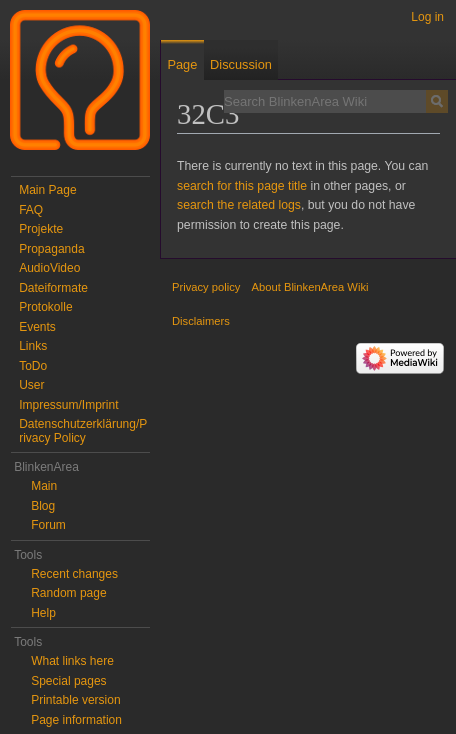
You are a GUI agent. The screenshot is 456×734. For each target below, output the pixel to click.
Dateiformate (53, 288)
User (31, 385)
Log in (427, 17)
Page (182, 64)
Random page (68, 593)
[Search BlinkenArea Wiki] (325, 101)
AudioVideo (49, 268)
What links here (72, 661)
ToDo (33, 366)
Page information (76, 720)
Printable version (75, 700)
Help (43, 613)
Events (37, 327)
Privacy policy (206, 287)
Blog (43, 506)
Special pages (68, 681)
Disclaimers (201, 321)
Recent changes (74, 574)
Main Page (47, 190)
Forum (48, 525)
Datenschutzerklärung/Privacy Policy (83, 431)
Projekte (41, 229)
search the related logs (239, 205)
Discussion (241, 64)
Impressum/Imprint (68, 405)
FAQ (31, 210)
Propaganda (51, 249)
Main (44, 486)
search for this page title (242, 186)
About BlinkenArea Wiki (310, 287)
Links (33, 346)
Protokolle (45, 307)
